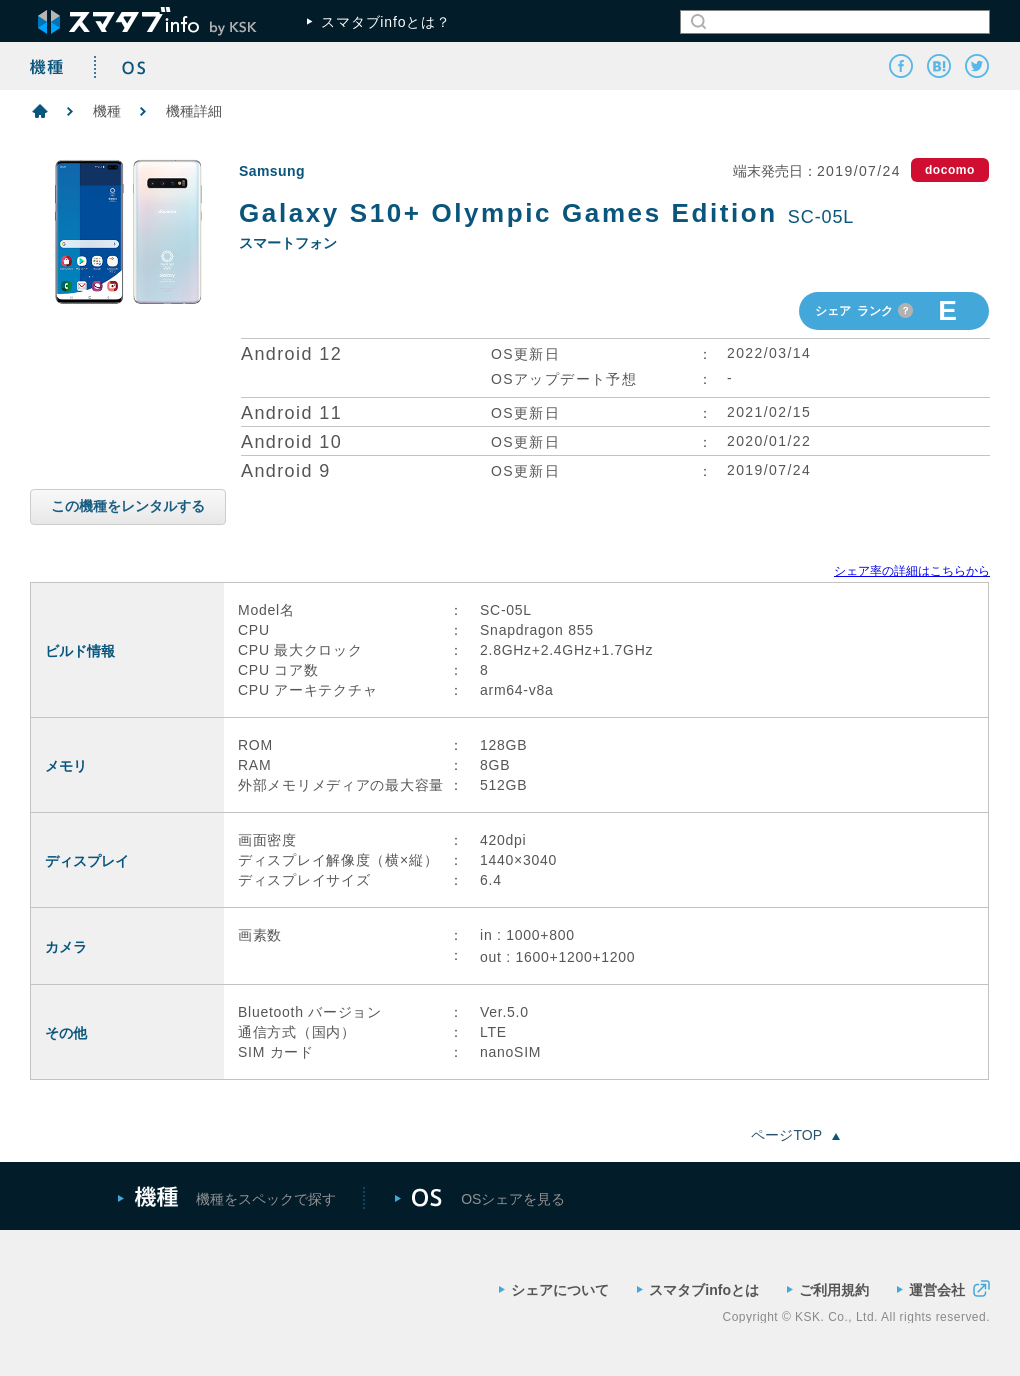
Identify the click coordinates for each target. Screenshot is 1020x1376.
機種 (107, 111)
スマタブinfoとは (698, 1290)
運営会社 (943, 1288)
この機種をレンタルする (128, 506)
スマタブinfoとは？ (379, 22)
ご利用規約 (828, 1290)
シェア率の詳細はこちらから (912, 571)
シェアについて (554, 1290)
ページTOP (795, 1135)
